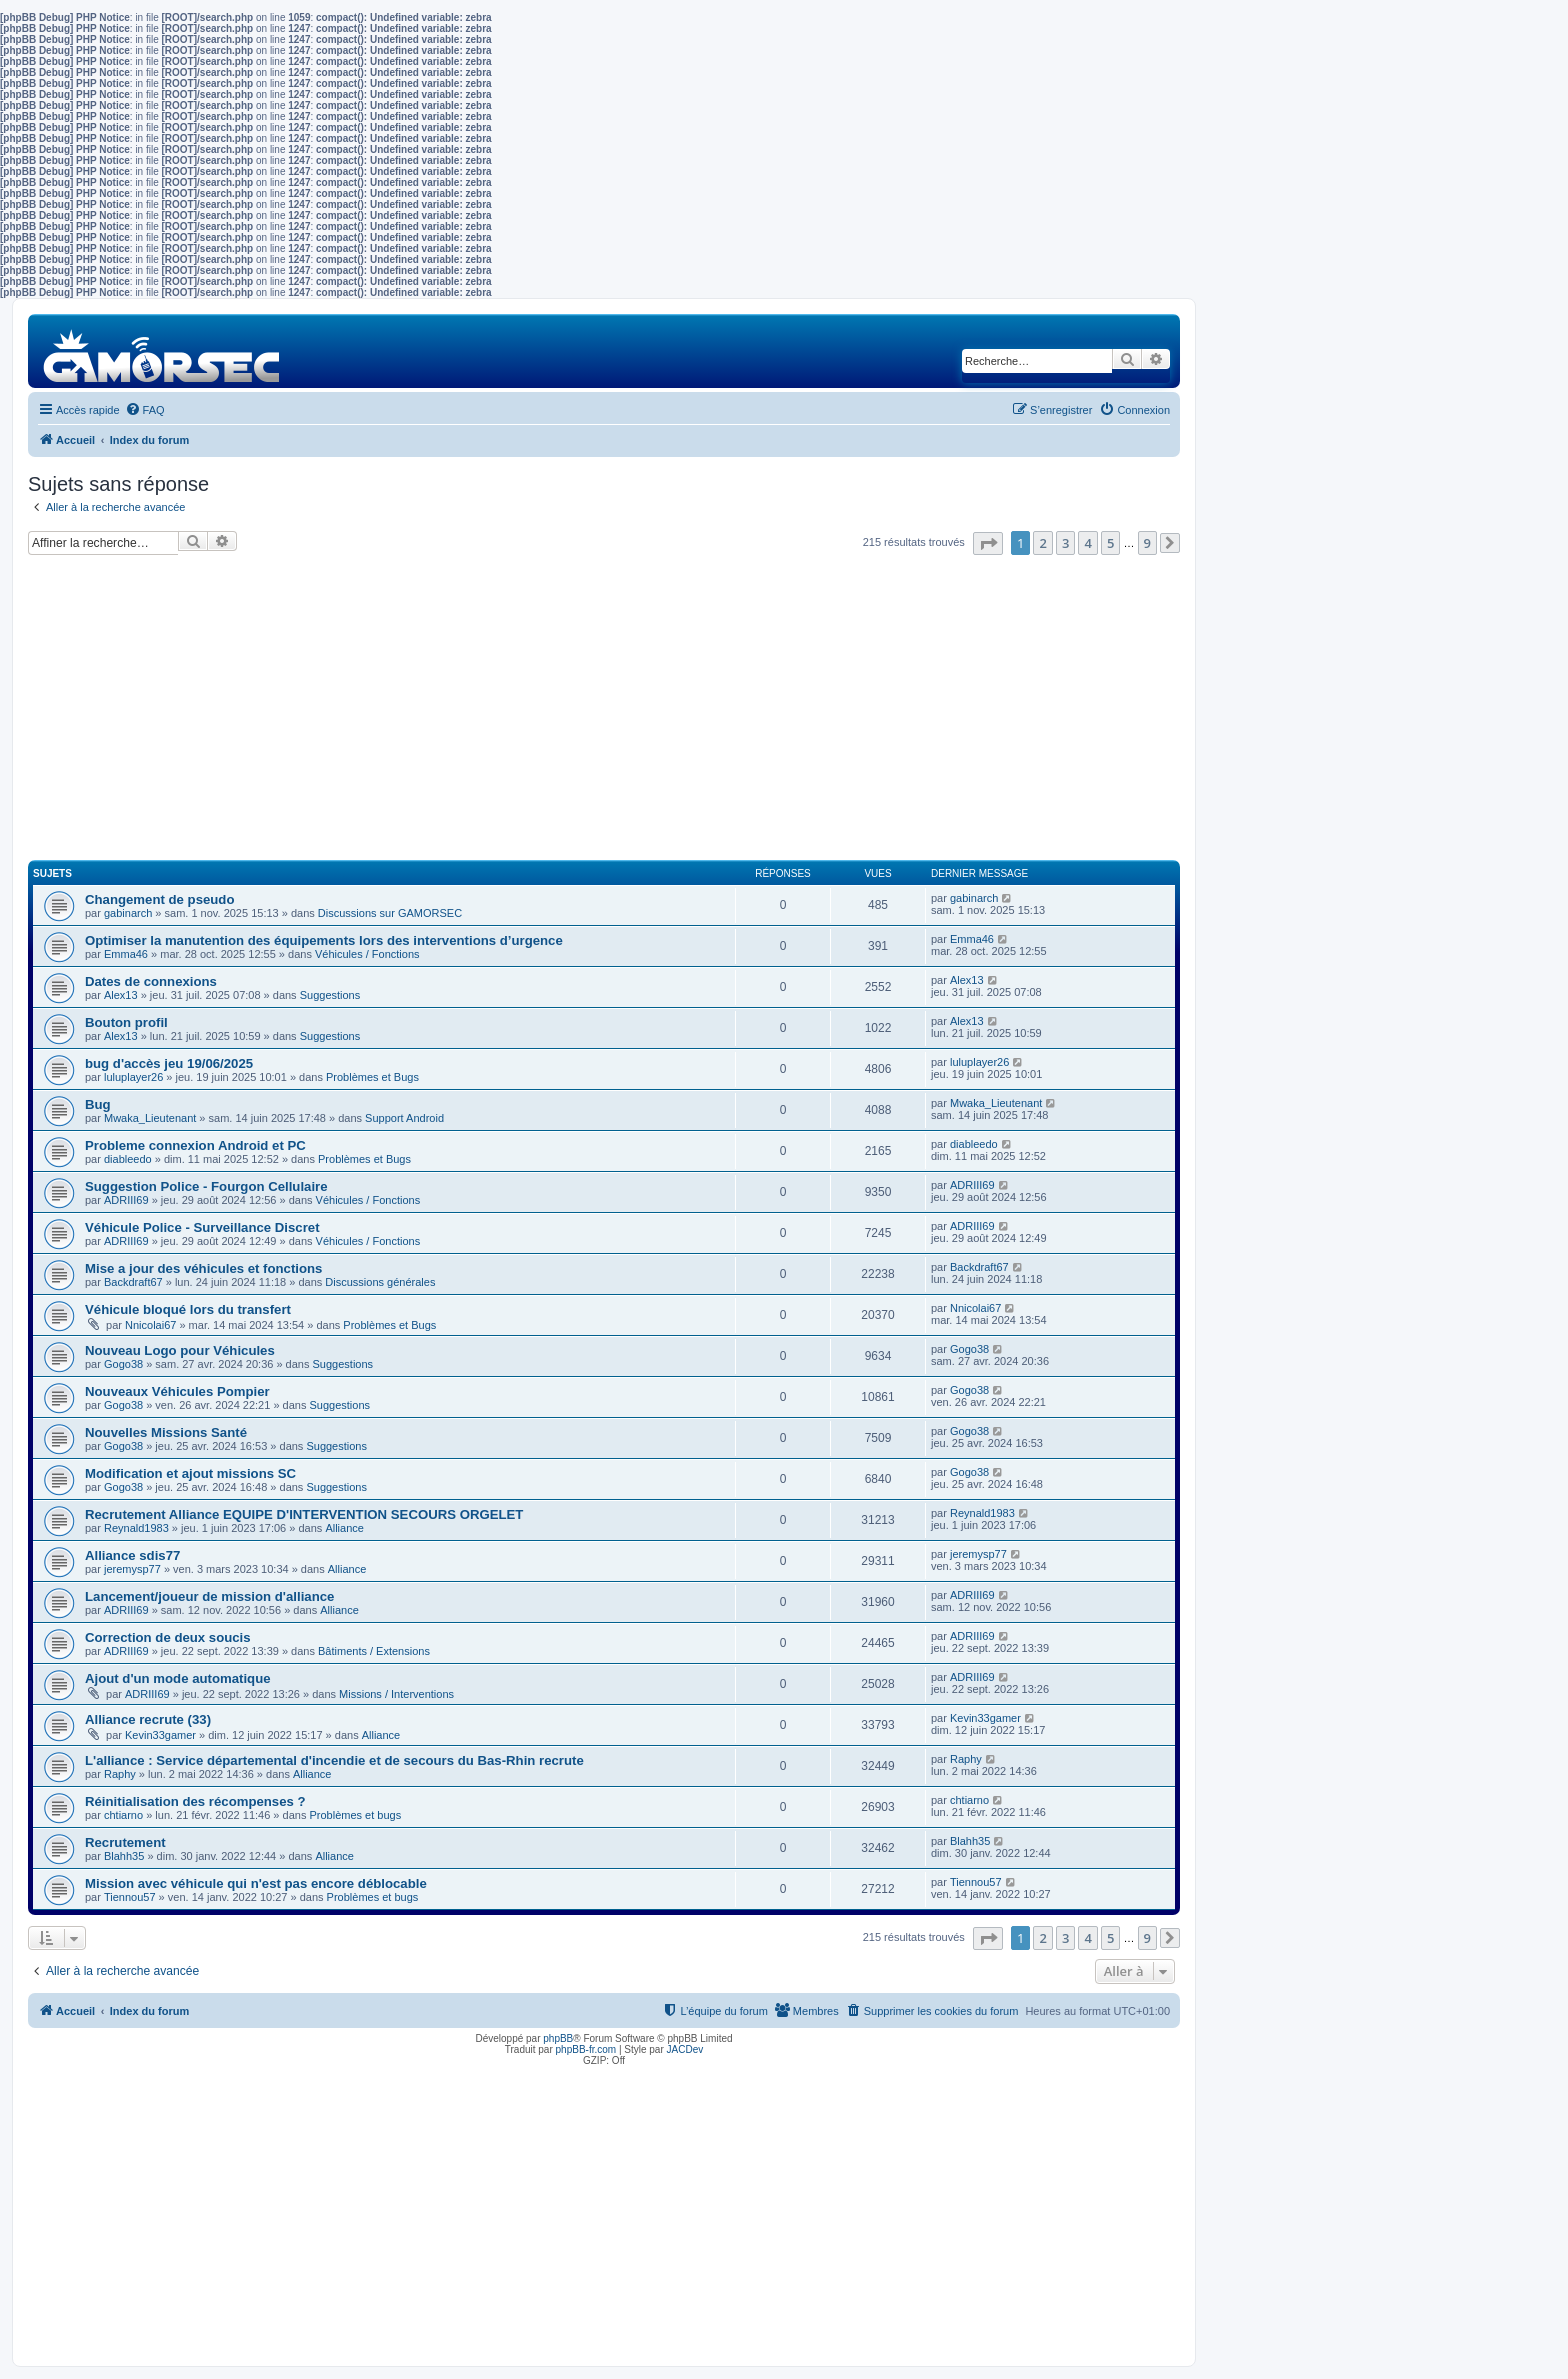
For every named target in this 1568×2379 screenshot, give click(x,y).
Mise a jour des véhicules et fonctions (203, 1268)
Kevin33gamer (160, 1735)
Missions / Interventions (396, 1694)
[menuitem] (145, 410)
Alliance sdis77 (132, 1555)
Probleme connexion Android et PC (195, 1145)
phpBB (558, 2038)
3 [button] (1065, 543)
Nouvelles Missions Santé (166, 1432)
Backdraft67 (133, 1282)
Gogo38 (123, 1364)
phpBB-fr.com (586, 2049)
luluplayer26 (133, 1077)
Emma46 (126, 954)
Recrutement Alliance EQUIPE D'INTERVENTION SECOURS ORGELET (304, 1514)
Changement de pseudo (159, 899)
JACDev (685, 2049)
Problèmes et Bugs (372, 1077)
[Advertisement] (604, 716)
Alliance (344, 1528)
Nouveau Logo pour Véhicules (180, 1350)
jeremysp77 (132, 1569)
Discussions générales (380, 1282)
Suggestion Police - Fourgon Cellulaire (206, 1186)
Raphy (120, 1774)
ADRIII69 (126, 1200)
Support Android (404, 1118)
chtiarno (123, 1815)
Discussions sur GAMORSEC (390, 913)
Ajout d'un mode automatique (178, 1678)
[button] (988, 543)
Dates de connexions (151, 981)
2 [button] (1042, 543)
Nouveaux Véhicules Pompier (177, 1391)
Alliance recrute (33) (148, 1719)
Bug (98, 1104)
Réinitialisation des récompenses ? (195, 1801)
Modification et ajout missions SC (190, 1473)
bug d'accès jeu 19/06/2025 (169, 1063)
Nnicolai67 (150, 1325)
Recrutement (125, 1842)
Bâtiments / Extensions (374, 1651)
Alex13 (121, 995)
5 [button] (1110, 543)
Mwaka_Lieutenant (150, 1118)
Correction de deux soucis (168, 1637)
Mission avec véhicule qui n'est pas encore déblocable (256, 1883)
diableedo (128, 1159)
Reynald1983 (136, 1528)
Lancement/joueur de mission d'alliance (209, 1596)
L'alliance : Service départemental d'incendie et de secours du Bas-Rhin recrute (334, 1760)
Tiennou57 (130, 1897)
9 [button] (1147, 543)
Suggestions (330, 995)
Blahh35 (124, 1856)
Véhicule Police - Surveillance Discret (202, 1227)
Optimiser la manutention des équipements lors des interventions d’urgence (324, 940)
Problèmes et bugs (355, 1815)
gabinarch (128, 913)
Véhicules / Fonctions (367, 954)
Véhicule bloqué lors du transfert (188, 1309)
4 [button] (1087, 543)
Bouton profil (126, 1022)
